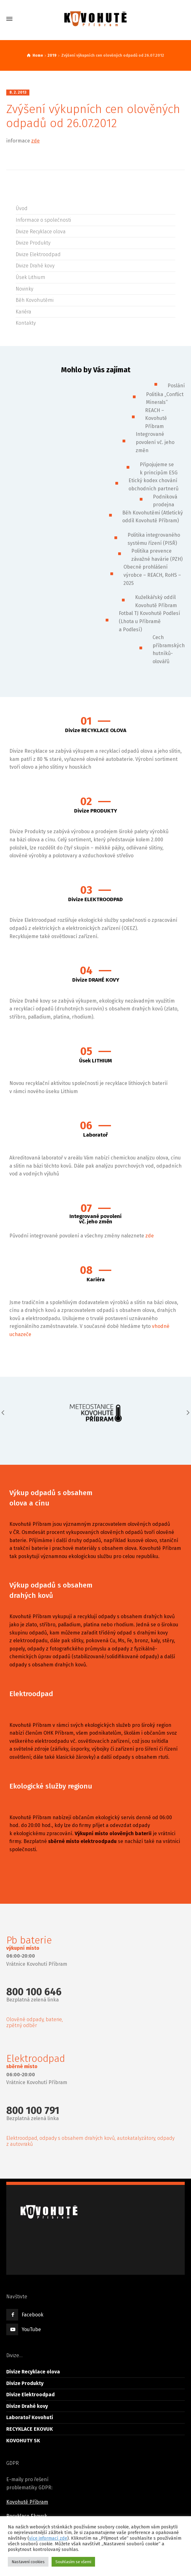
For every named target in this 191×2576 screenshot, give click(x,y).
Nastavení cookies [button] (28, 2561)
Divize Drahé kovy (35, 266)
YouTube (31, 2329)
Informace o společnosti (43, 220)
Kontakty (26, 323)
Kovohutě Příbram (27, 2502)
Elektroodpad (31, 1694)
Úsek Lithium (30, 277)
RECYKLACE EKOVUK (29, 2429)
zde (35, 141)
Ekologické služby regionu (50, 1786)
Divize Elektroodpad (38, 254)
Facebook (32, 2315)
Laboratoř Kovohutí (29, 2417)
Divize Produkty (33, 243)
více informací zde (48, 2538)
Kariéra (23, 312)
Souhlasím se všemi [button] (73, 2561)
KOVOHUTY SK (23, 2441)
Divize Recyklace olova (41, 232)
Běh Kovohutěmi (34, 300)
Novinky (24, 289)
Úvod (22, 208)
